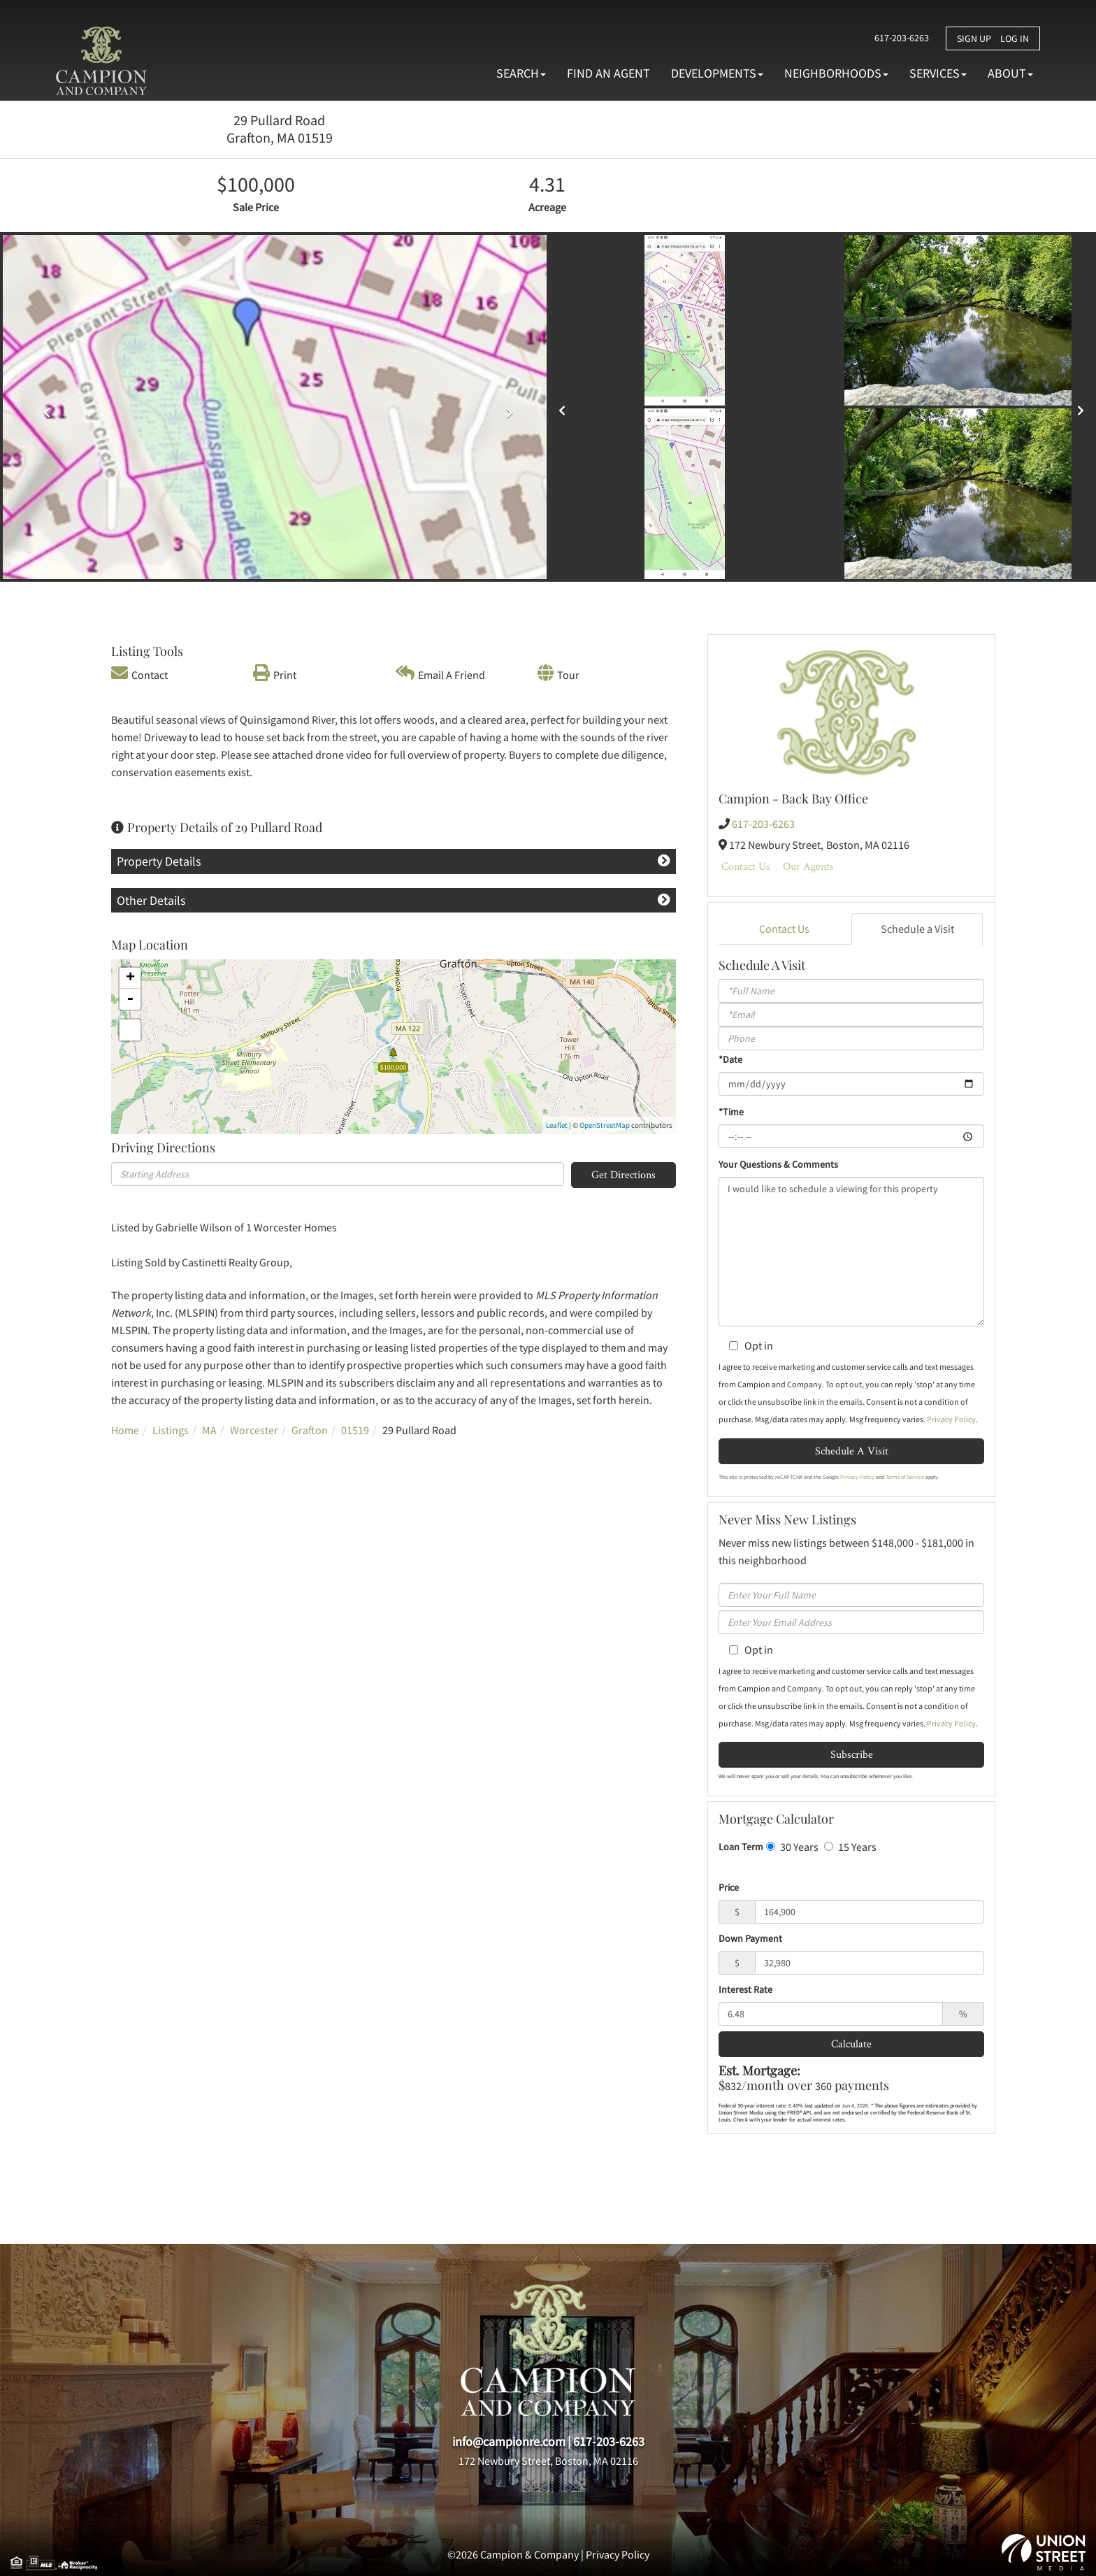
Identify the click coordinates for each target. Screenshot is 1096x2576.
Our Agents (808, 866)
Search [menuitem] (521, 73)
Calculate (851, 2043)
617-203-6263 (897, 37)
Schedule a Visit (917, 929)
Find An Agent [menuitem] (608, 73)
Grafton (309, 1430)
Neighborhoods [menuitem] (836, 73)
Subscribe (851, 1754)
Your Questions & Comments (778, 1164)
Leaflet (557, 1125)
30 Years (792, 1847)
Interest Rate (745, 1989)
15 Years (850, 1847)
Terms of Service (905, 1476)
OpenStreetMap (604, 1125)
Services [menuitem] (938, 73)
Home (125, 1430)
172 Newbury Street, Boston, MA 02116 (548, 2461)
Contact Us (745, 866)
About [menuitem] (1010, 73)
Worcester (254, 1430)
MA (209, 1430)
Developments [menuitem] (717, 73)
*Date (730, 1059)
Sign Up (974, 38)
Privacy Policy (951, 1419)
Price (729, 1887)
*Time (731, 1111)
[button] (565, 405)
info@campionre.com (508, 2441)
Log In (1014, 38)
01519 (355, 1430)
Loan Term (741, 1846)
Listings (170, 1430)
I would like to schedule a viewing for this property (851, 1251)
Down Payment (750, 1938)
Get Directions (623, 1174)
